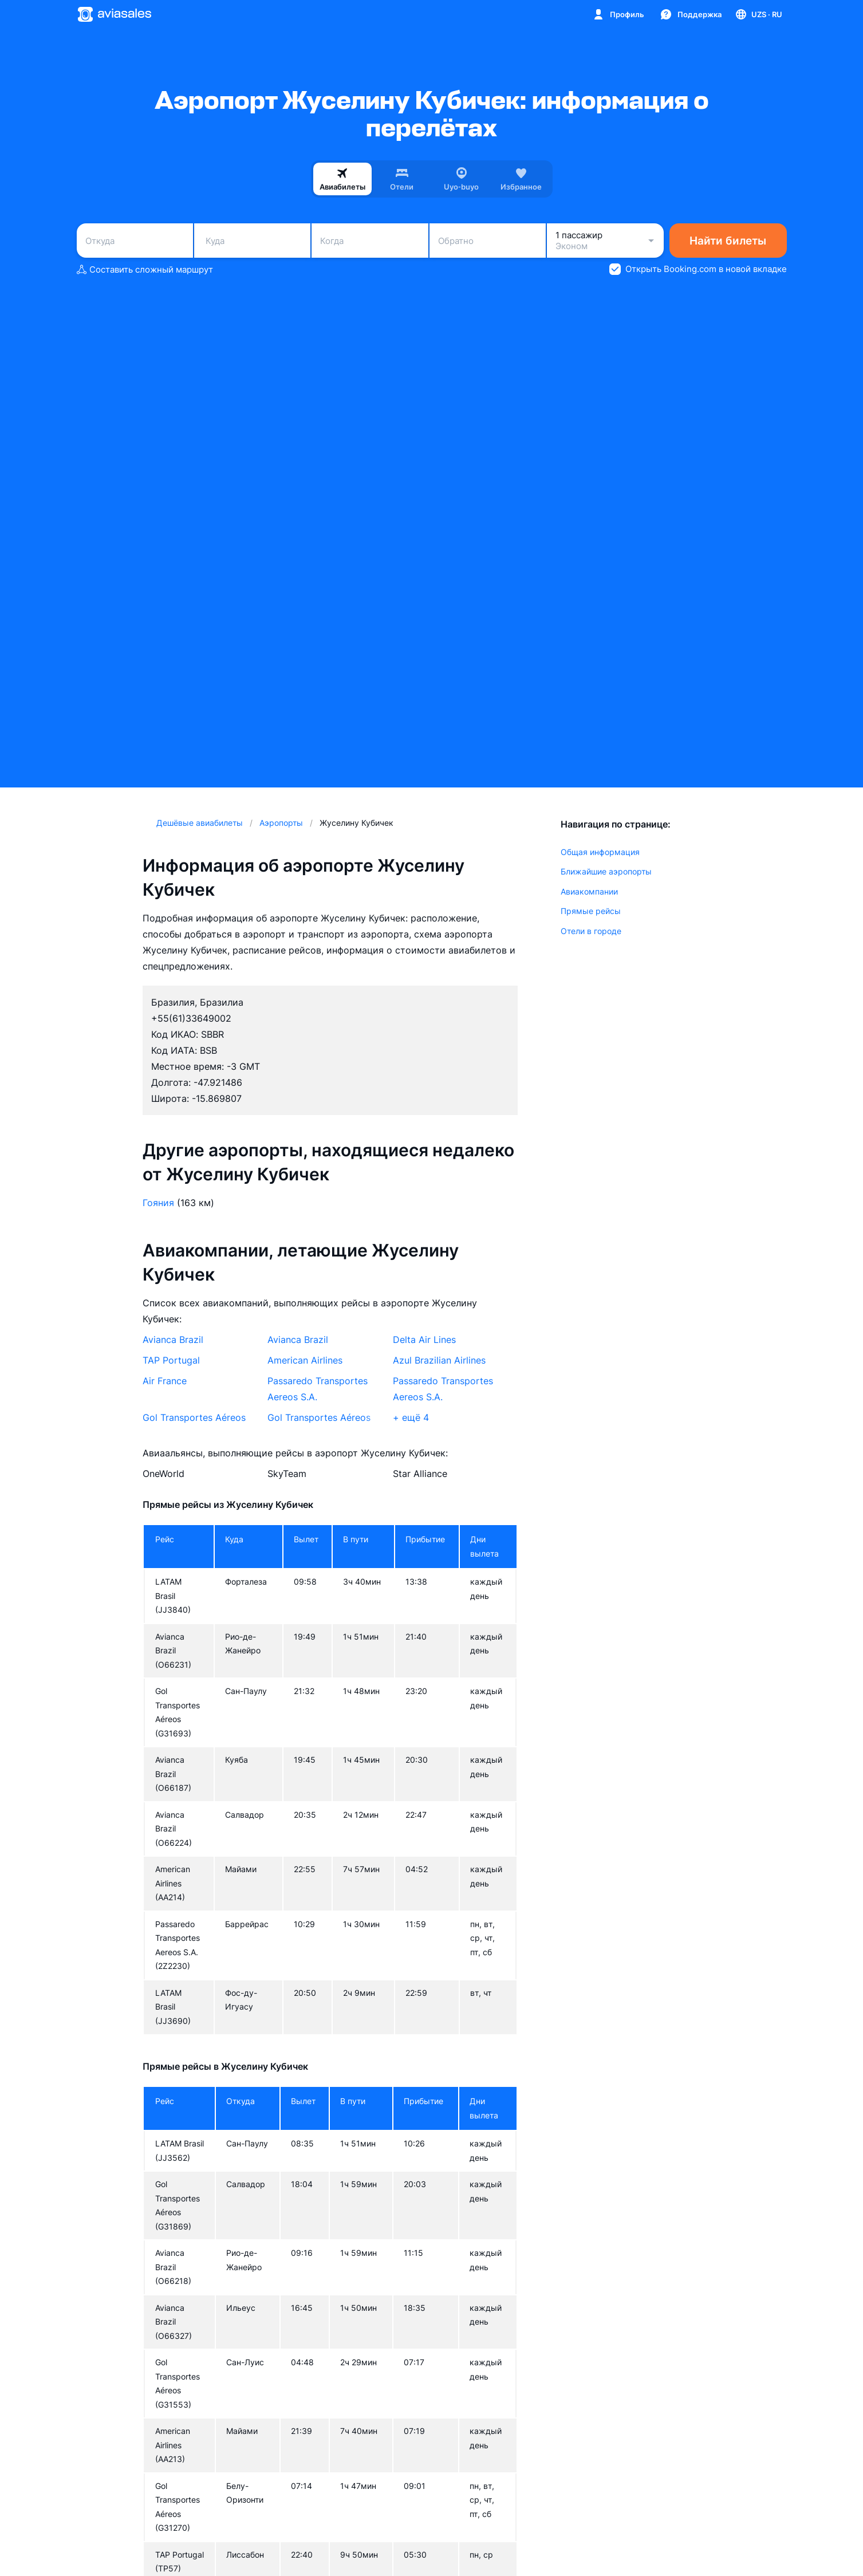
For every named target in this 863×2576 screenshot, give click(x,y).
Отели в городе (591, 931)
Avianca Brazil (173, 1339)
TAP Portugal (171, 1360)
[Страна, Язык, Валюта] (758, 14)
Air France (165, 1381)
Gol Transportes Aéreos (194, 1417)
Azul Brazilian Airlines (439, 1360)
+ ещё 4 (411, 1417)
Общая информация (600, 852)
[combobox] (135, 240)
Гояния (158, 1202)
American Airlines (304, 1360)
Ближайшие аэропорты (606, 871)
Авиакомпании (589, 891)
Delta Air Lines (424, 1339)
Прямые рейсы (591, 911)
